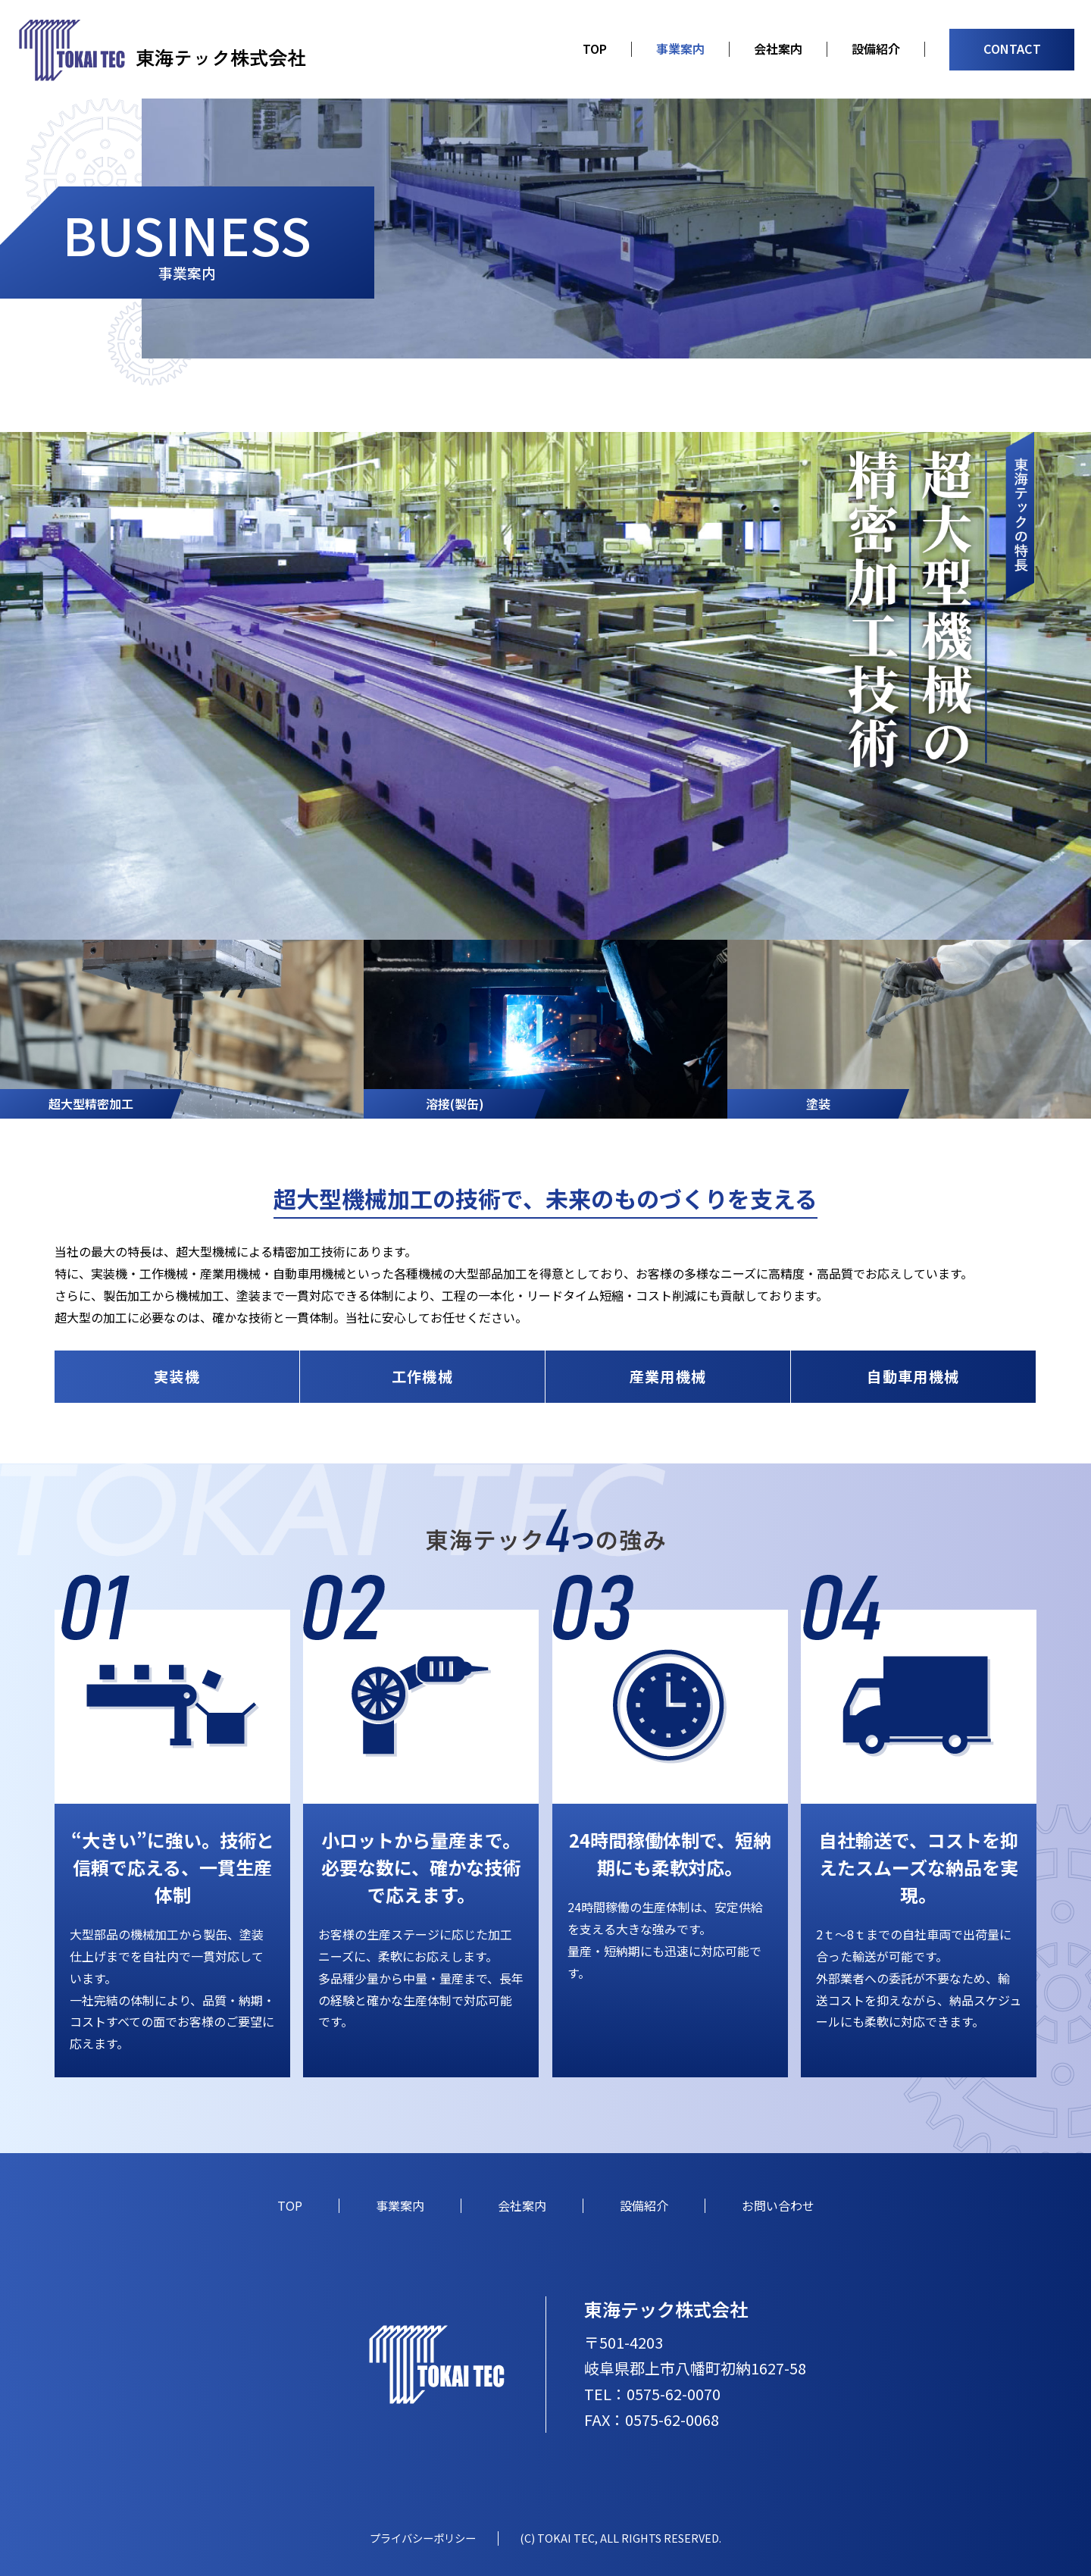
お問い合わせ (778, 2205)
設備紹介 (876, 49)
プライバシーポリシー (423, 2538)
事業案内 (680, 49)
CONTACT (1012, 48)
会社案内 (778, 49)
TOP (595, 49)
